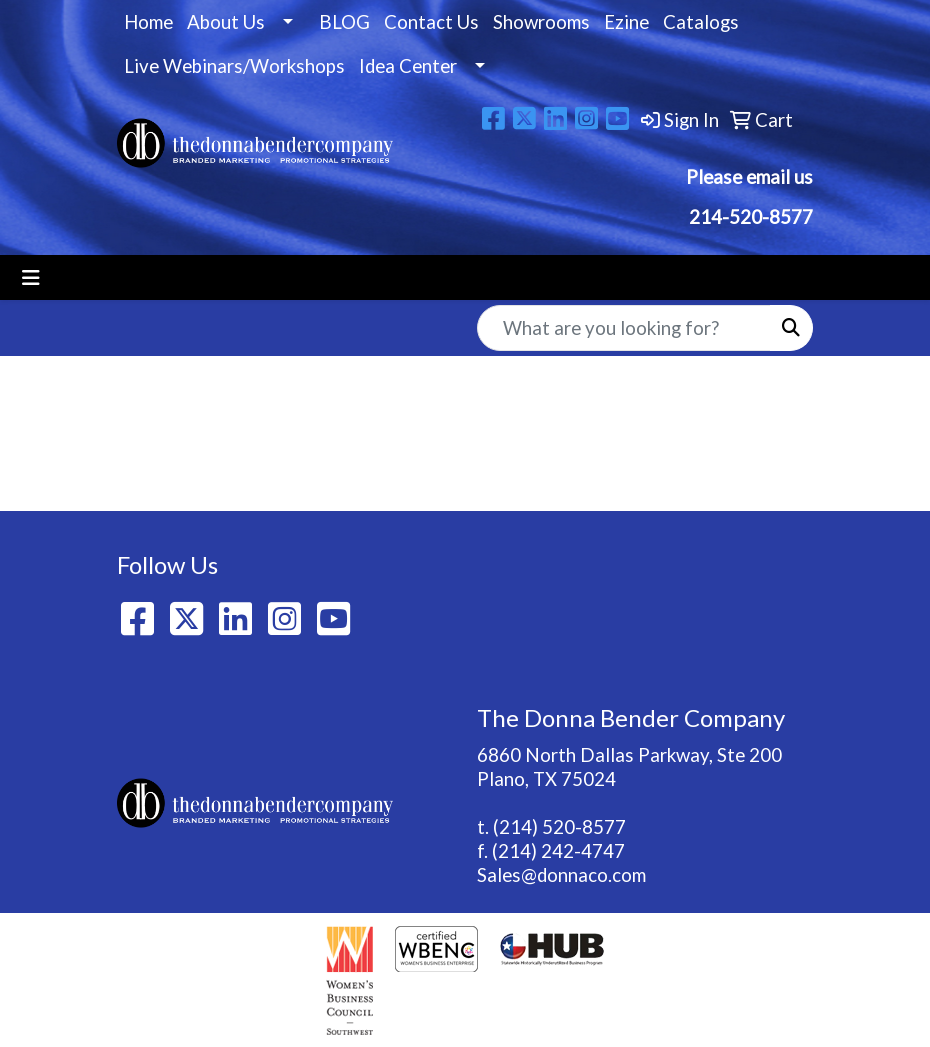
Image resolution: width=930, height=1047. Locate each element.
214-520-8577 (749, 217)
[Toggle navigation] (31, 277)
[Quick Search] (624, 328)
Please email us (749, 177)
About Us (226, 22)
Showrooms (541, 22)
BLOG (344, 22)
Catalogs (701, 22)
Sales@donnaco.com (561, 875)
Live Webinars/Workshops (234, 66)
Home (148, 22)
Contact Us (431, 22)
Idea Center (408, 66)
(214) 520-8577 (559, 827)
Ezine (626, 22)
